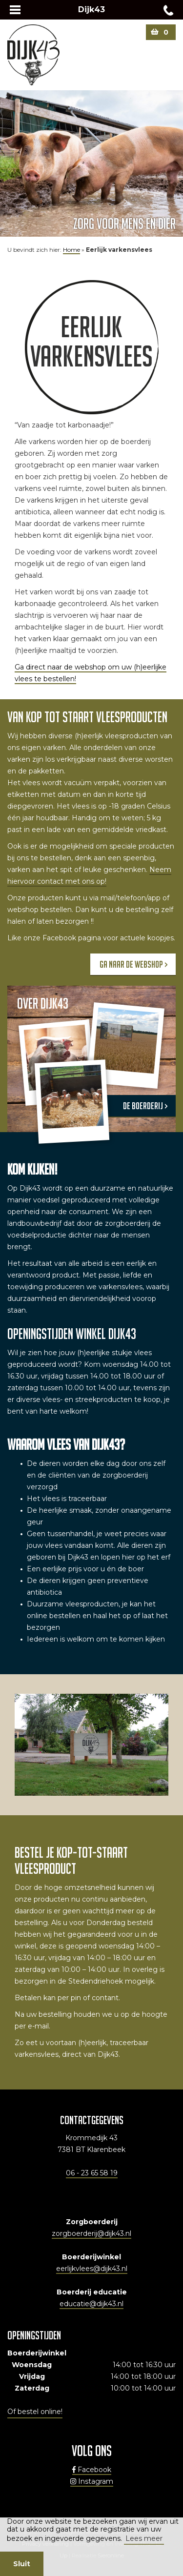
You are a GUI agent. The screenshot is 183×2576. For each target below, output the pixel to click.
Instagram (91, 2481)
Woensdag (32, 2364)
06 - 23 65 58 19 (92, 2173)
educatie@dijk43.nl (91, 2303)
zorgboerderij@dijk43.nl (91, 2233)
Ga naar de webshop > (133, 964)
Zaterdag (32, 2388)
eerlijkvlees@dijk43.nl (91, 2268)
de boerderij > (145, 1105)
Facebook (91, 2469)
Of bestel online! (34, 2411)
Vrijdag (32, 2376)
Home (71, 249)
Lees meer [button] (144, 2538)
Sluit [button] (21, 2563)
